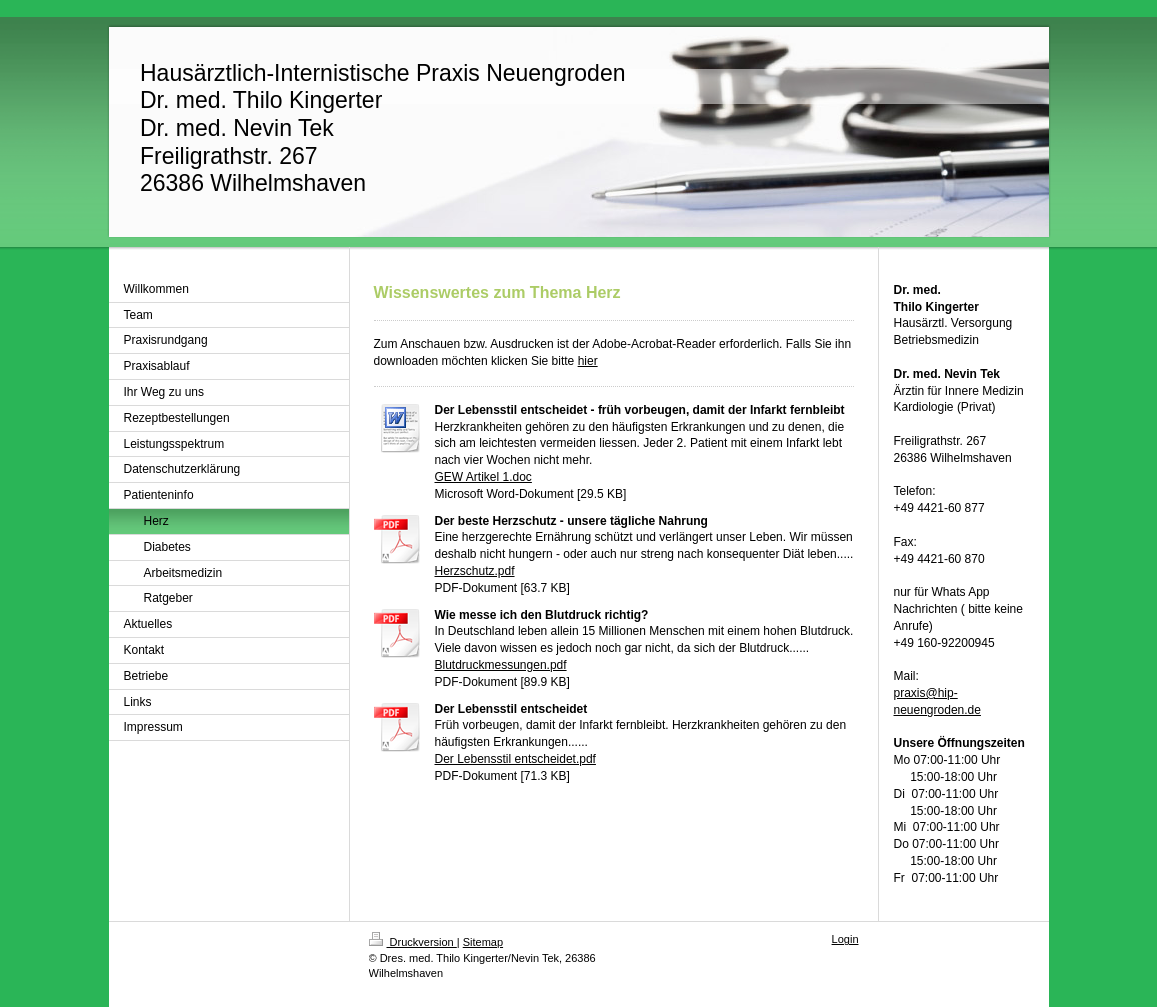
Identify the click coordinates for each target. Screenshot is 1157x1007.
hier (588, 361)
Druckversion (413, 942)
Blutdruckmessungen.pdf (501, 665)
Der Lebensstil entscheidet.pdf (515, 759)
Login (845, 939)
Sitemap (483, 942)
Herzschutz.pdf (475, 571)
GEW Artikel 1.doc (483, 477)
